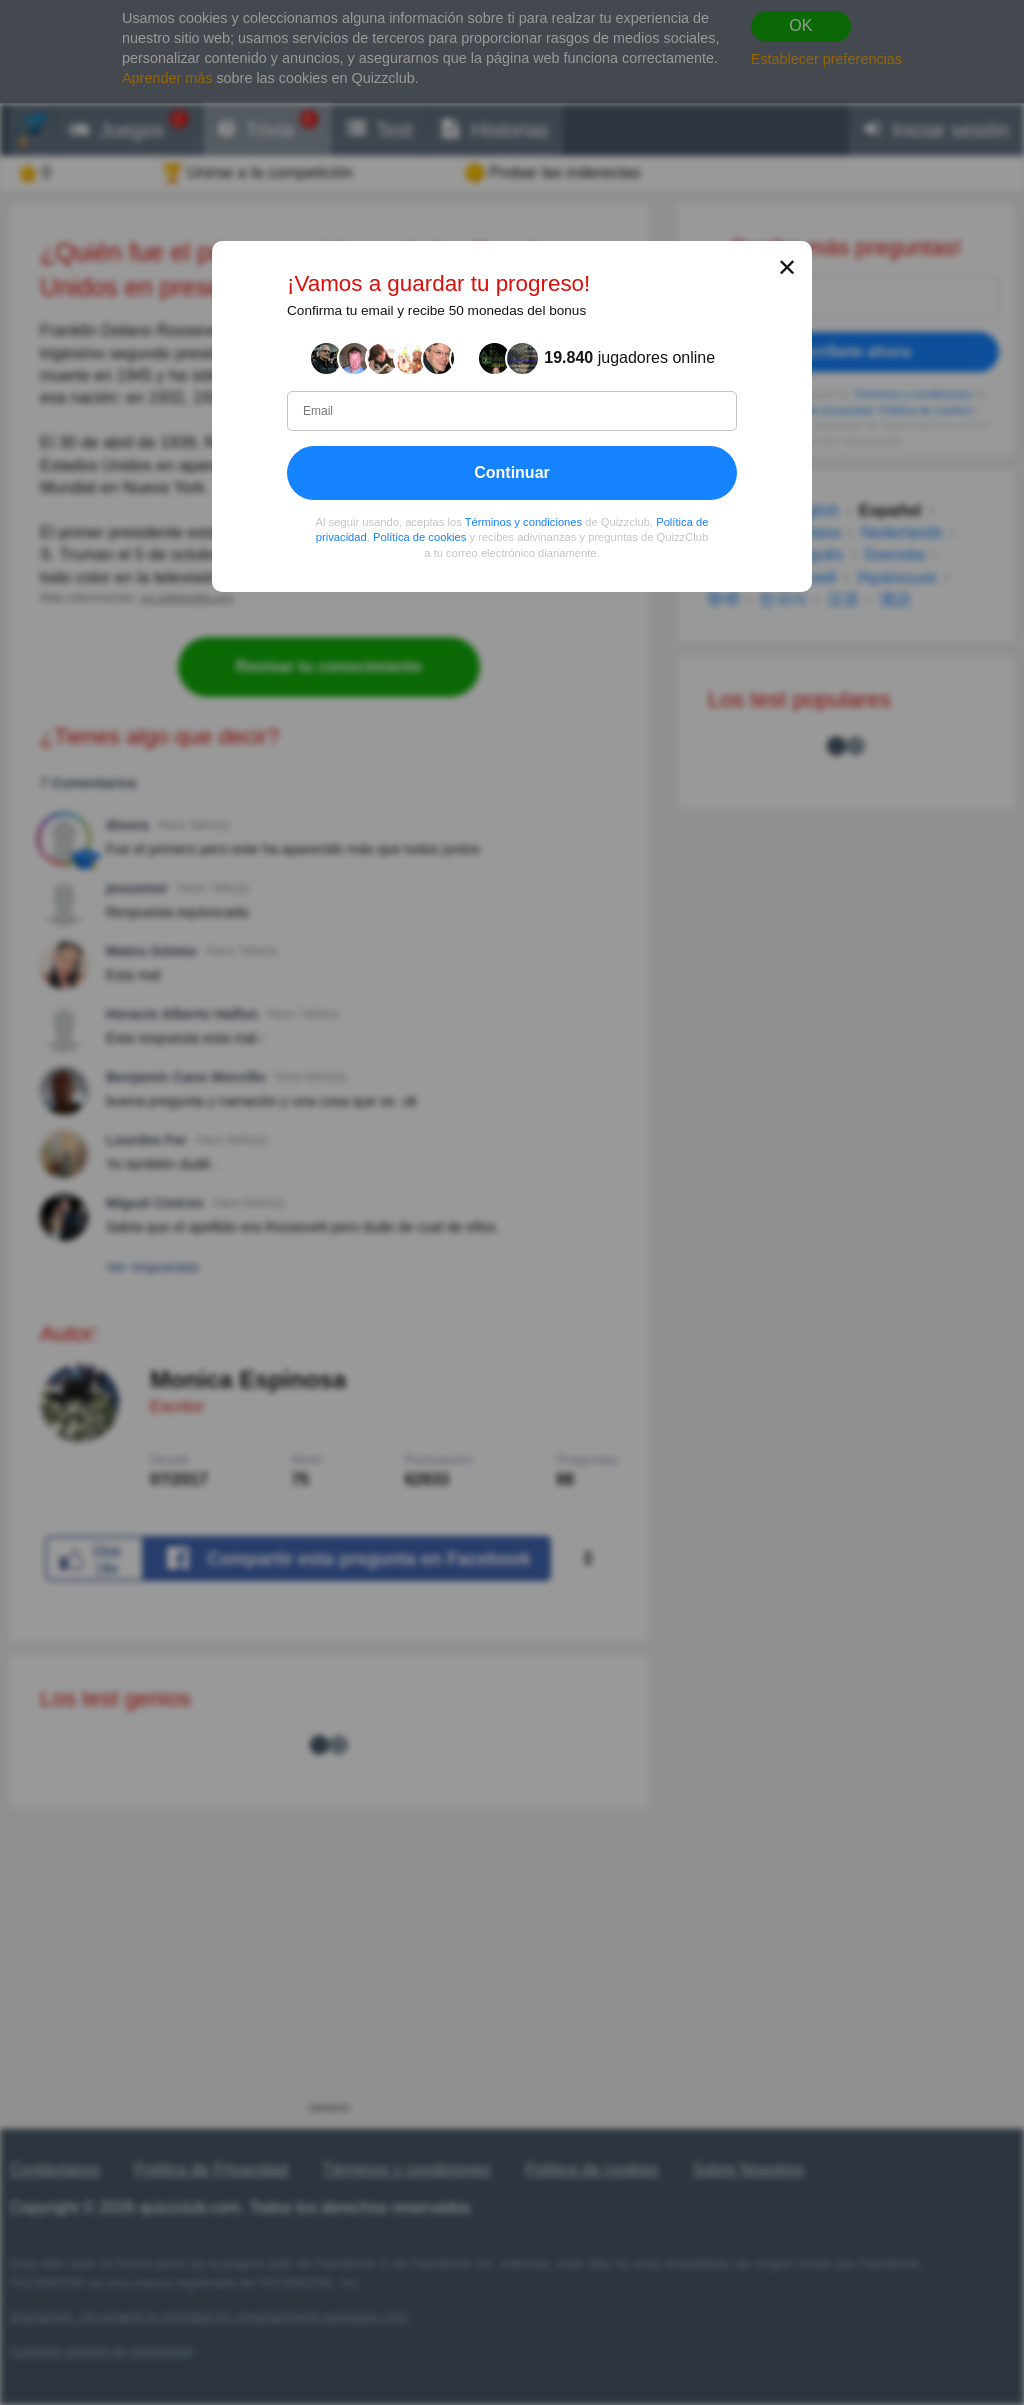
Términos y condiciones (524, 521)
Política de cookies (419, 537)
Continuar (512, 471)
